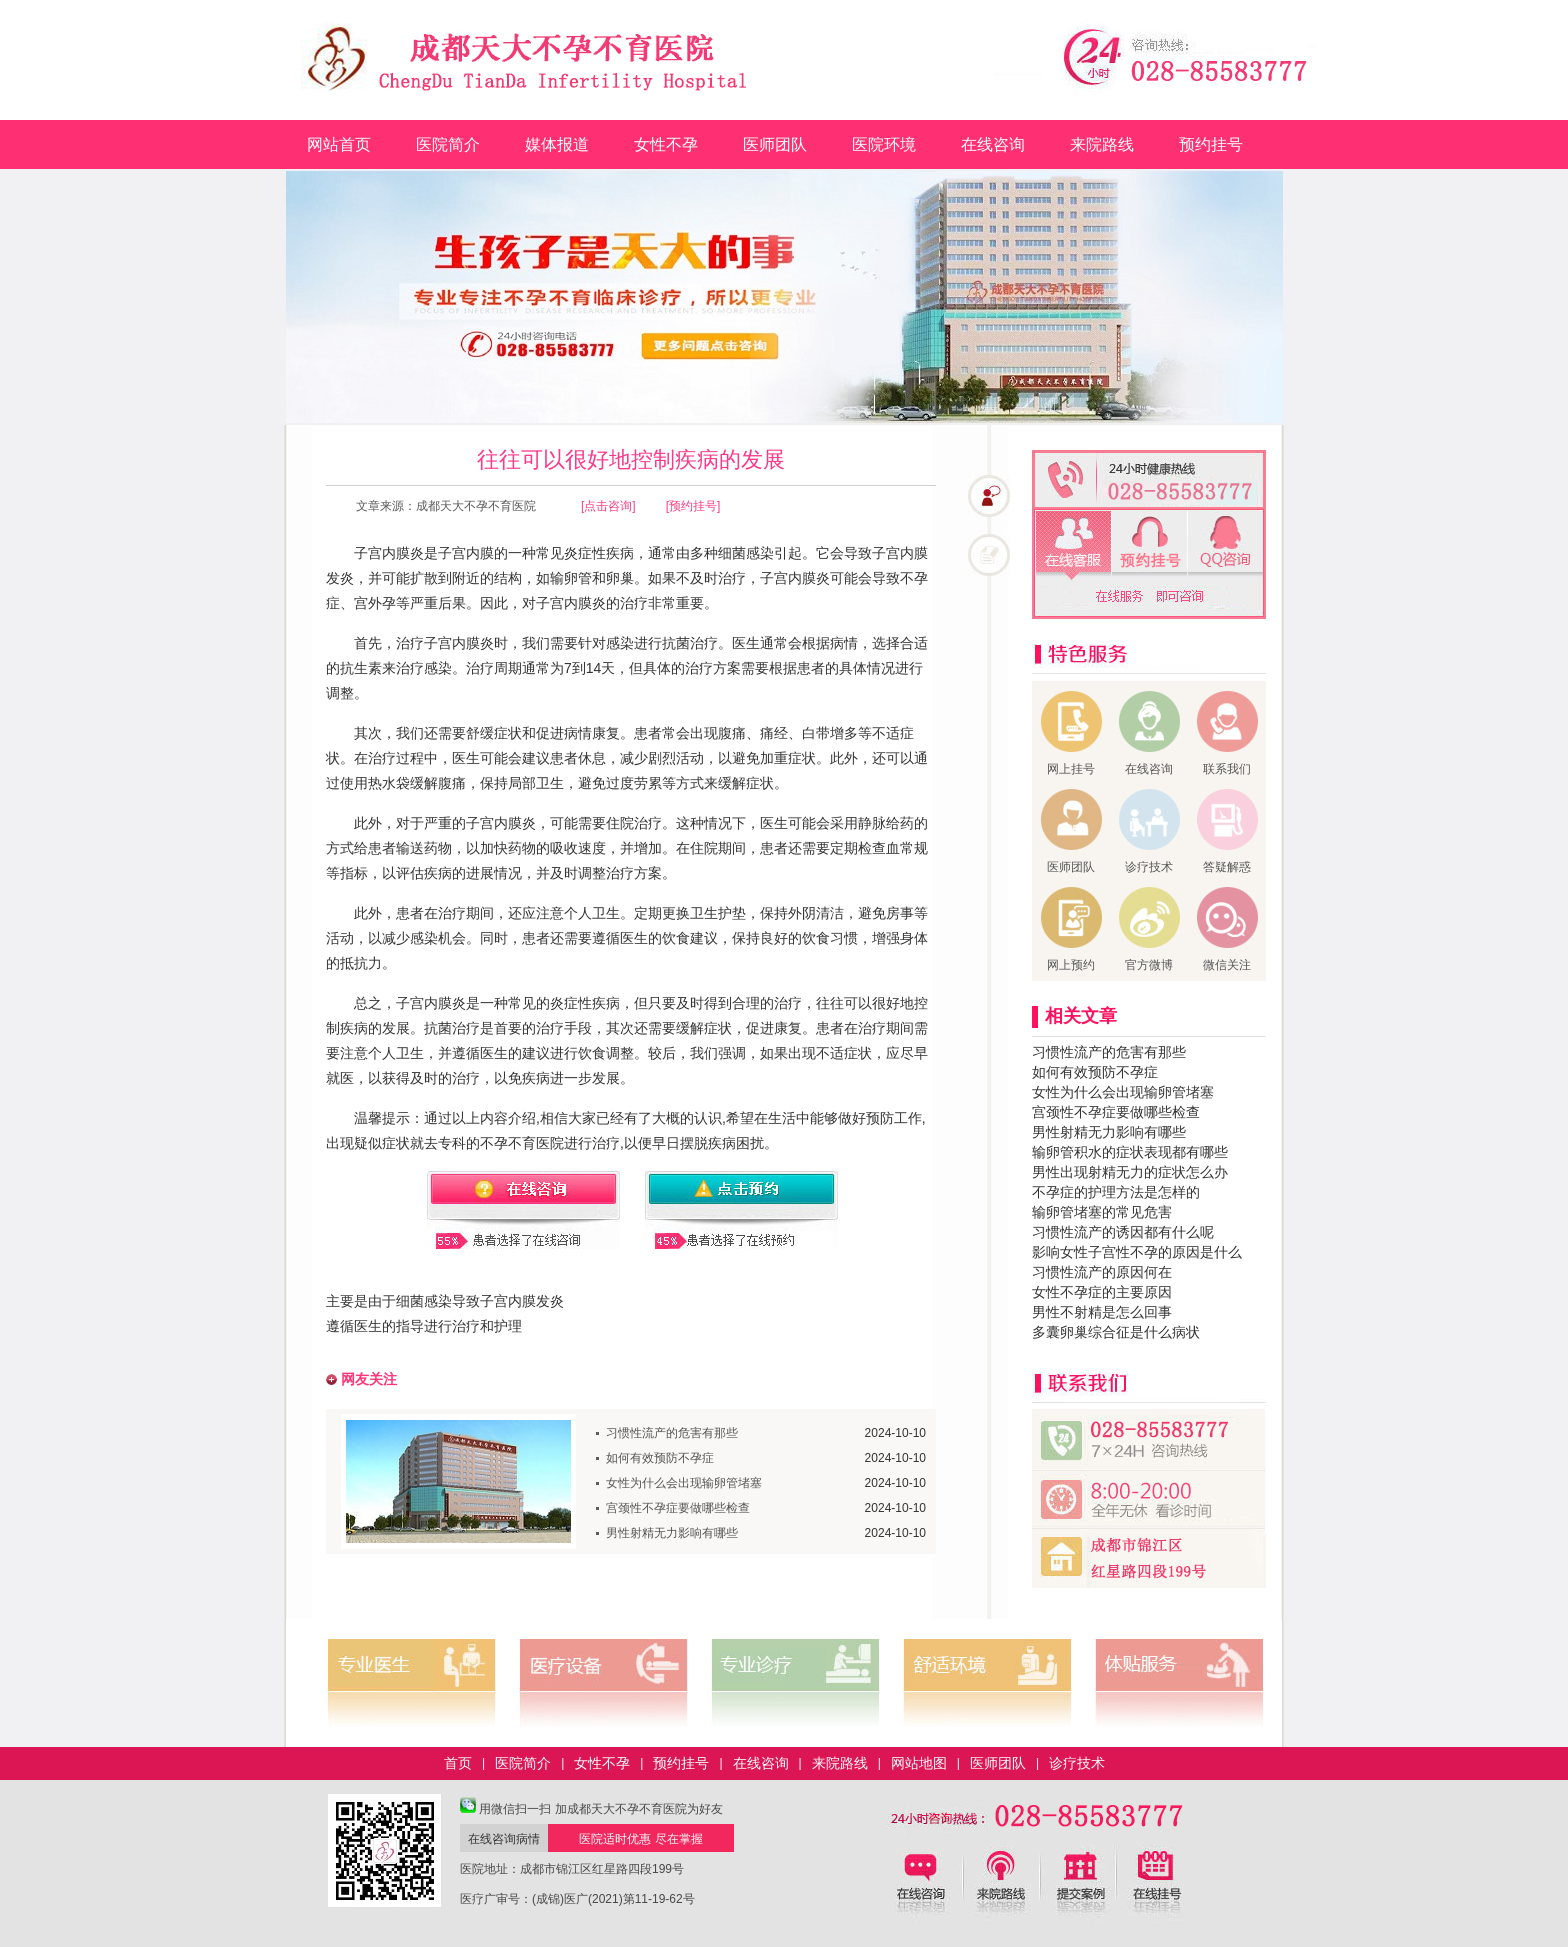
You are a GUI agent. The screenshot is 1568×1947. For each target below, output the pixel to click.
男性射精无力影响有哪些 (672, 1533)
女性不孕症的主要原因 (1102, 1292)
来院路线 (1102, 144)
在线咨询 (993, 144)
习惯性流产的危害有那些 (672, 1433)
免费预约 (1149, 545)
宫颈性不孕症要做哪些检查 (678, 1508)
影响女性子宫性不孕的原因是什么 (1137, 1252)
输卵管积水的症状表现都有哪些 (1130, 1152)
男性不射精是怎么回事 (1102, 1312)
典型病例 (1102, 1908)
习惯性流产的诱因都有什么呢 (1123, 1232)
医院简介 (448, 144)
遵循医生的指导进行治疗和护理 (424, 1326)
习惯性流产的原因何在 (1102, 1272)
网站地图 (919, 1763)
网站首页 (339, 144)
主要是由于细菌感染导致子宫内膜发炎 (445, 1301)
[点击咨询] (608, 506)
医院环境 (884, 144)
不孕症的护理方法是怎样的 (1116, 1192)
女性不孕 (666, 144)
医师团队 (775, 144)
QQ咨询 (1225, 545)
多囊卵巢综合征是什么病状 (1116, 1332)
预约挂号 (1211, 144)
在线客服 (1073, 545)
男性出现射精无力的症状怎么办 (1130, 1172)
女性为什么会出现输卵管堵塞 (684, 1483)
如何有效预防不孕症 (660, 1458)
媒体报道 (557, 144)
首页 (458, 1763)
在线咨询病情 (504, 1839)
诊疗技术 (1077, 1763)
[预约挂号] (693, 506)
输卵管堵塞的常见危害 (1102, 1212)
